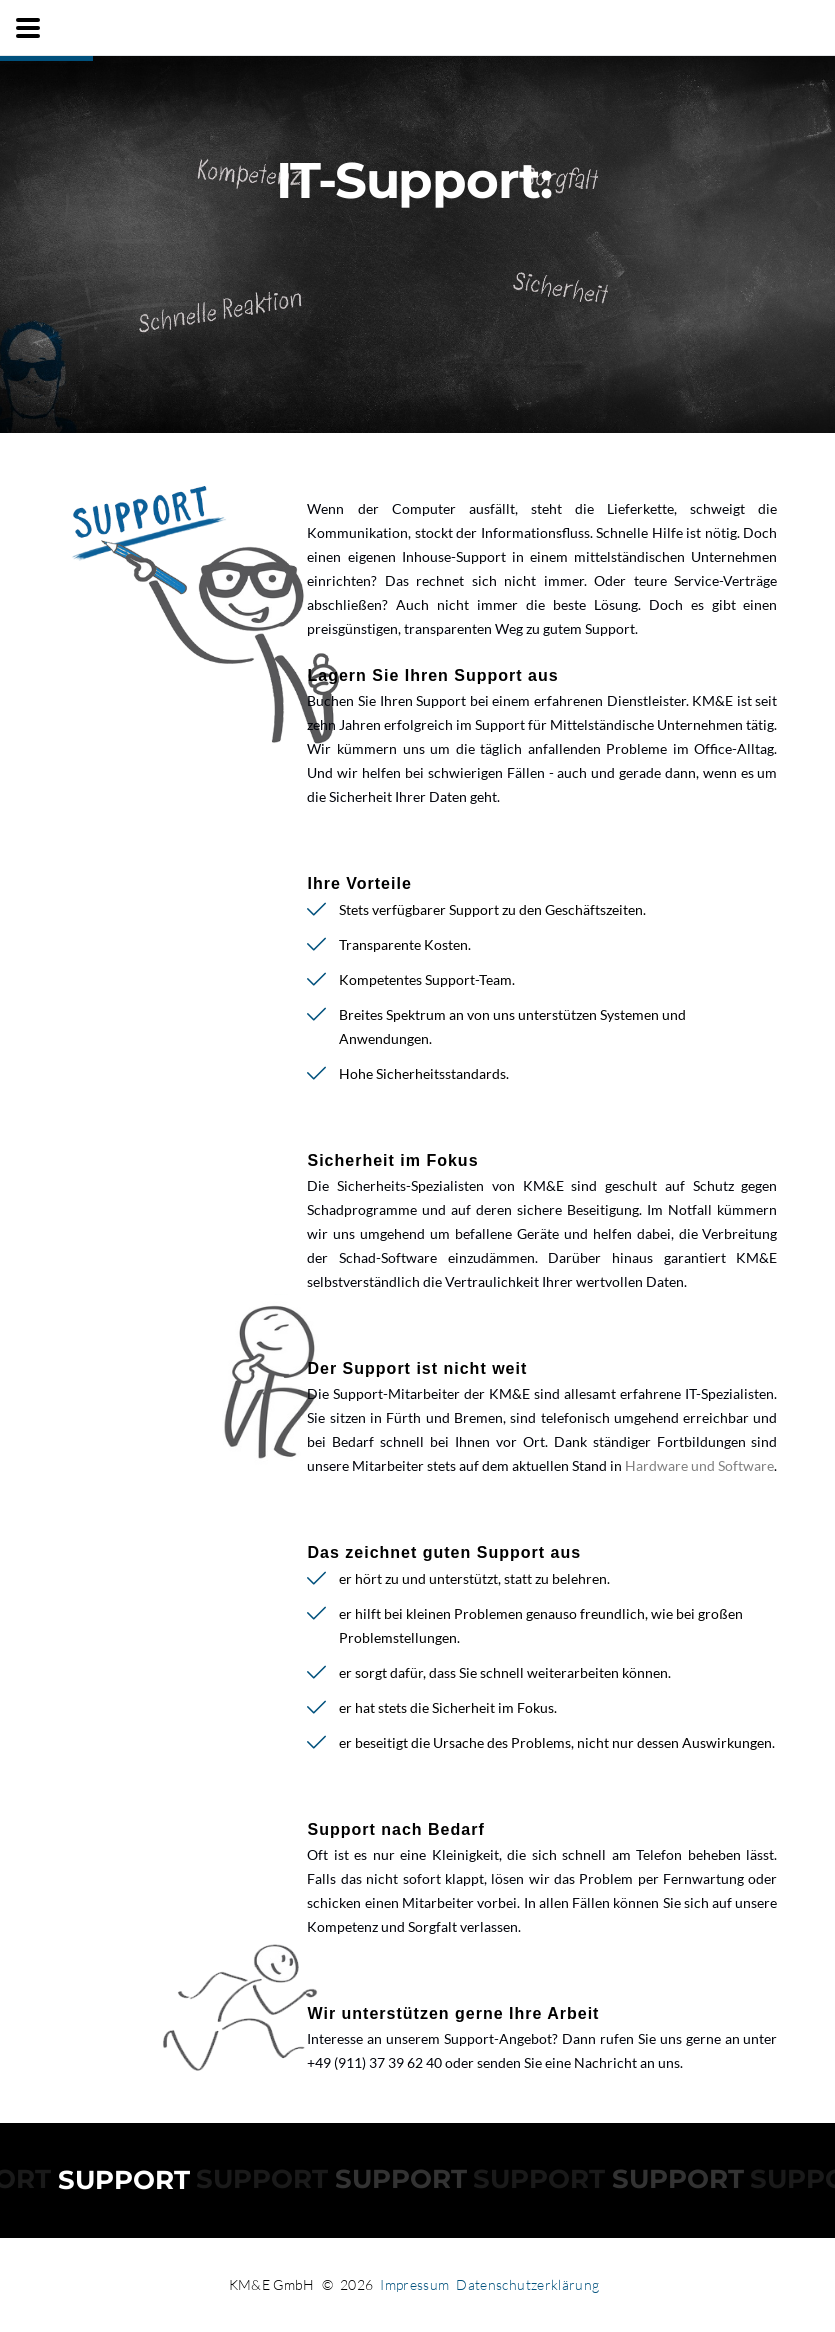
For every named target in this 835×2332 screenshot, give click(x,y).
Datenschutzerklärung (527, 2284)
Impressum (414, 2284)
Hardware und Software (699, 1465)
